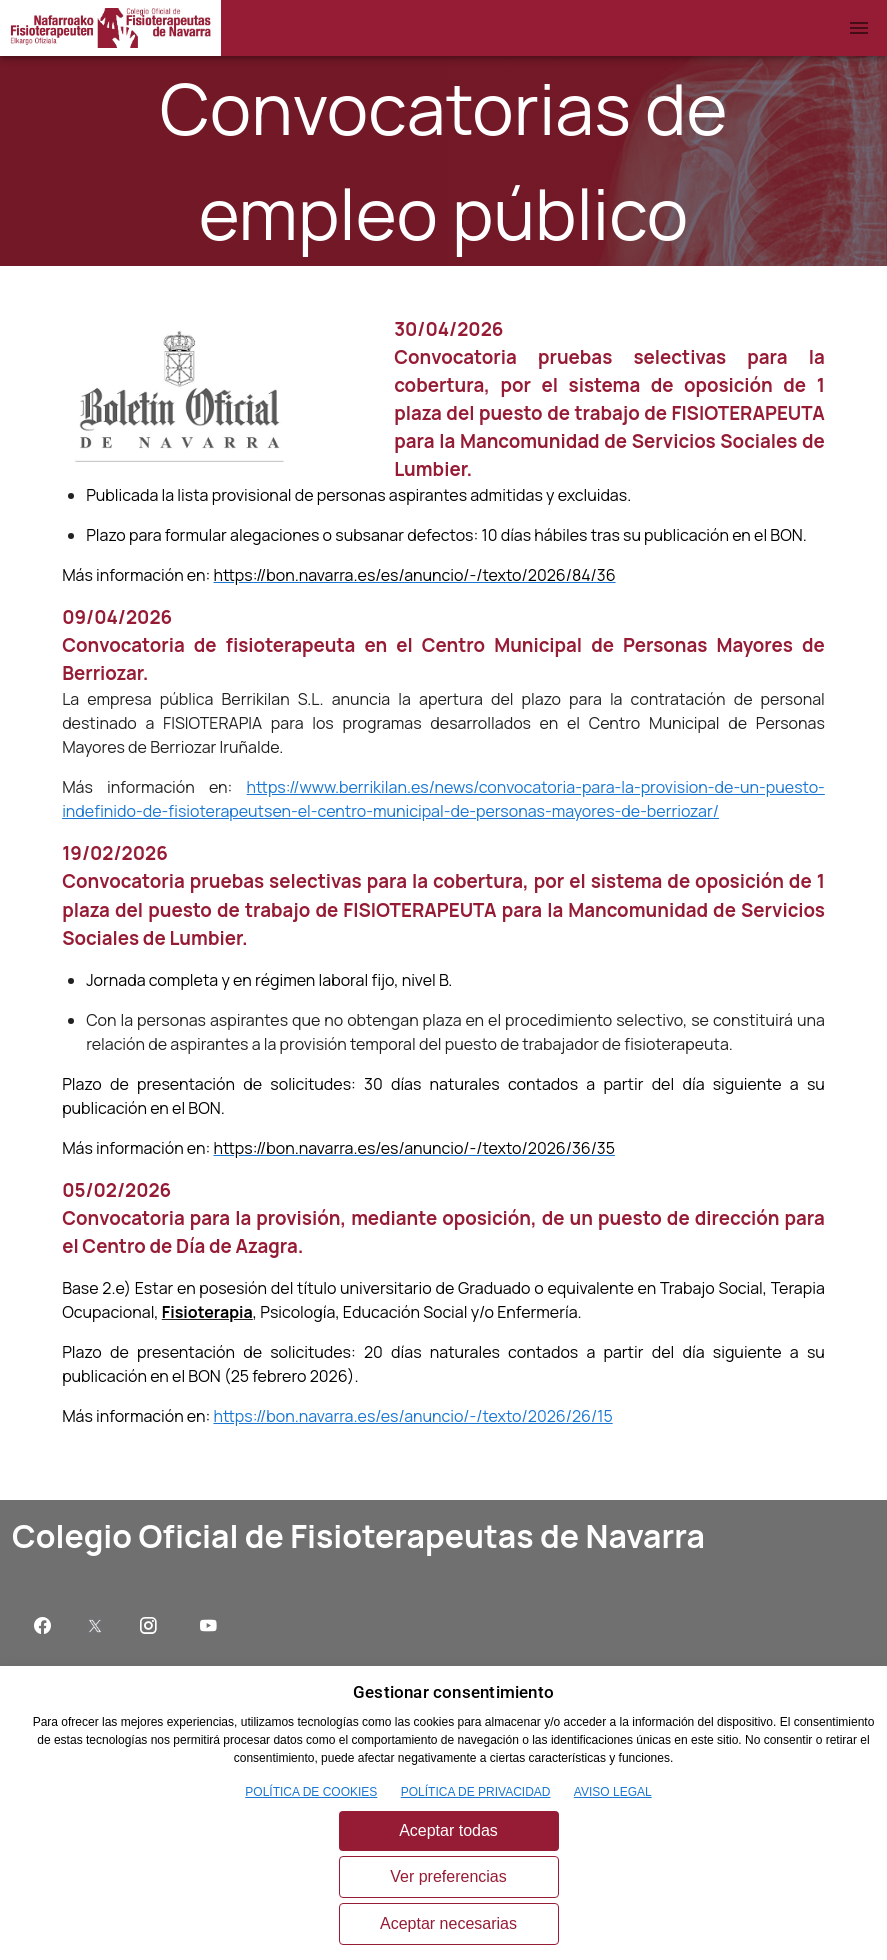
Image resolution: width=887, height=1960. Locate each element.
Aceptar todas (448, 1830)
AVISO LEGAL (613, 1792)
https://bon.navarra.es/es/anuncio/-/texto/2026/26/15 (412, 1416)
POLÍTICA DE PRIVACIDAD (476, 1792)
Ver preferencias (448, 1876)
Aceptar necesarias (448, 1923)
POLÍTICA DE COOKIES (311, 1792)
